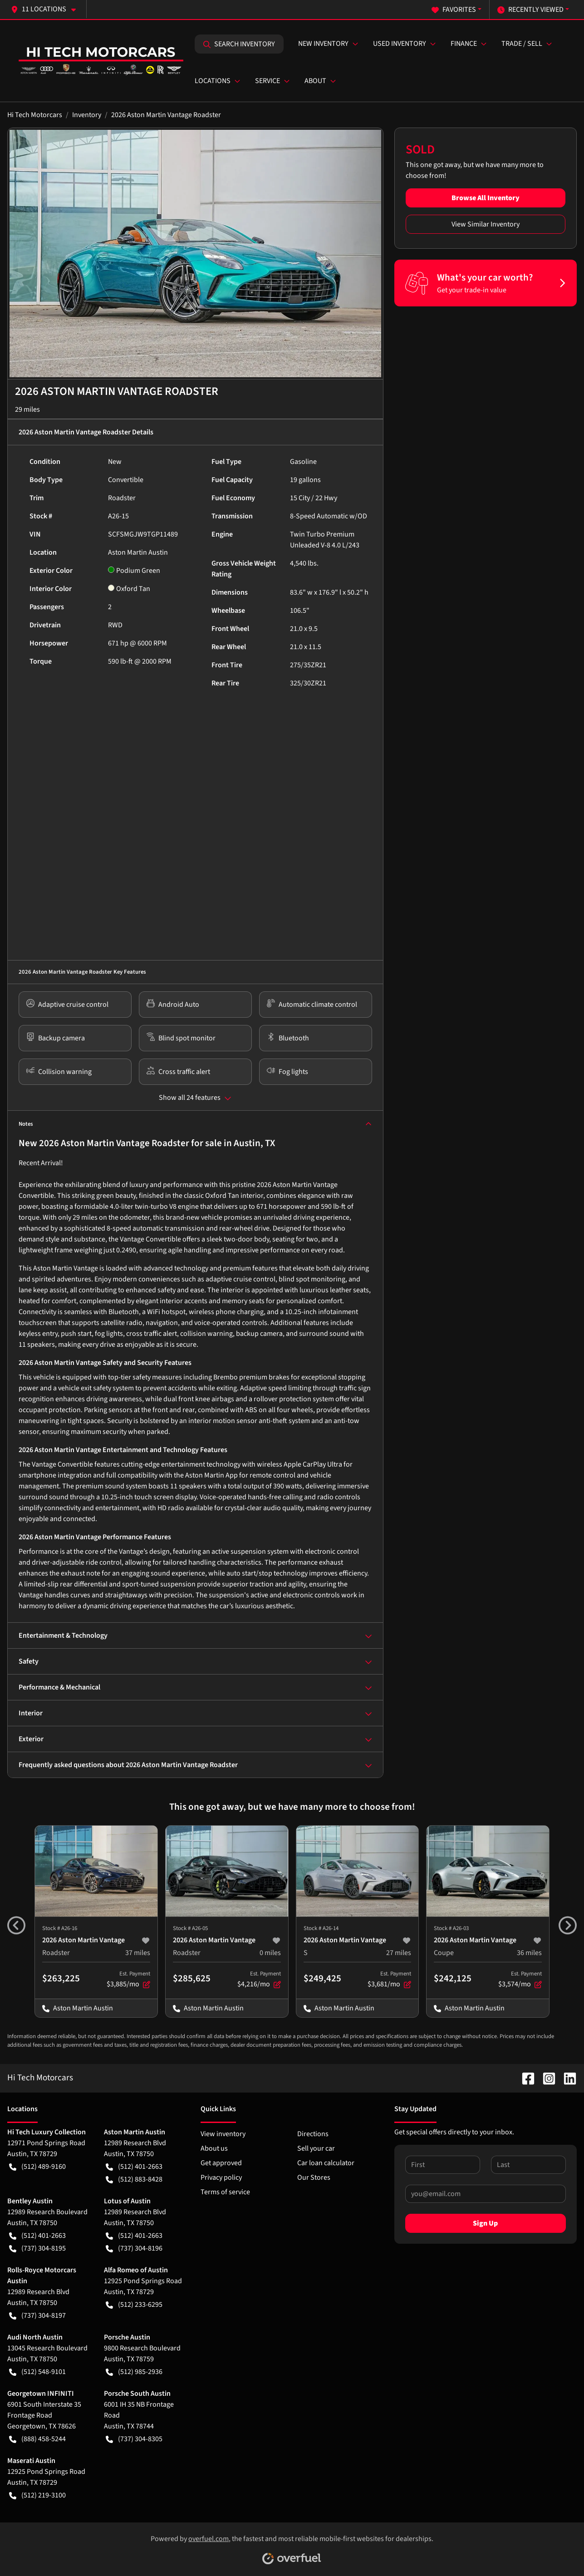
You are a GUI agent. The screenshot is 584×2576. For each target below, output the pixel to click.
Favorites (454, 9)
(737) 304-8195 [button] (37, 2248)
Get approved (221, 2163)
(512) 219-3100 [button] (37, 2495)
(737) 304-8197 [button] (37, 2315)
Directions (313, 2134)
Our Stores (313, 2177)
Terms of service (225, 2192)
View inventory (223, 2134)
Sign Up (485, 2223)
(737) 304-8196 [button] (134, 2248)
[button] (47, 9)
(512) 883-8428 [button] (134, 2179)
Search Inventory (239, 44)
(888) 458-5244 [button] (37, 2438)
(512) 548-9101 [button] (37, 2371)
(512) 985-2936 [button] (134, 2371)
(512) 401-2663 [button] (134, 2166)
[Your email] (485, 2194)
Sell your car (316, 2148)
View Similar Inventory (485, 224)
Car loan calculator (325, 2163)
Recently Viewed (530, 9)
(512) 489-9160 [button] (37, 2166)
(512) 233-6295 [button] (134, 2304)
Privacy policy (221, 2177)
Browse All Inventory (485, 198)
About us (214, 2148)
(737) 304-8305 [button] (134, 2438)
